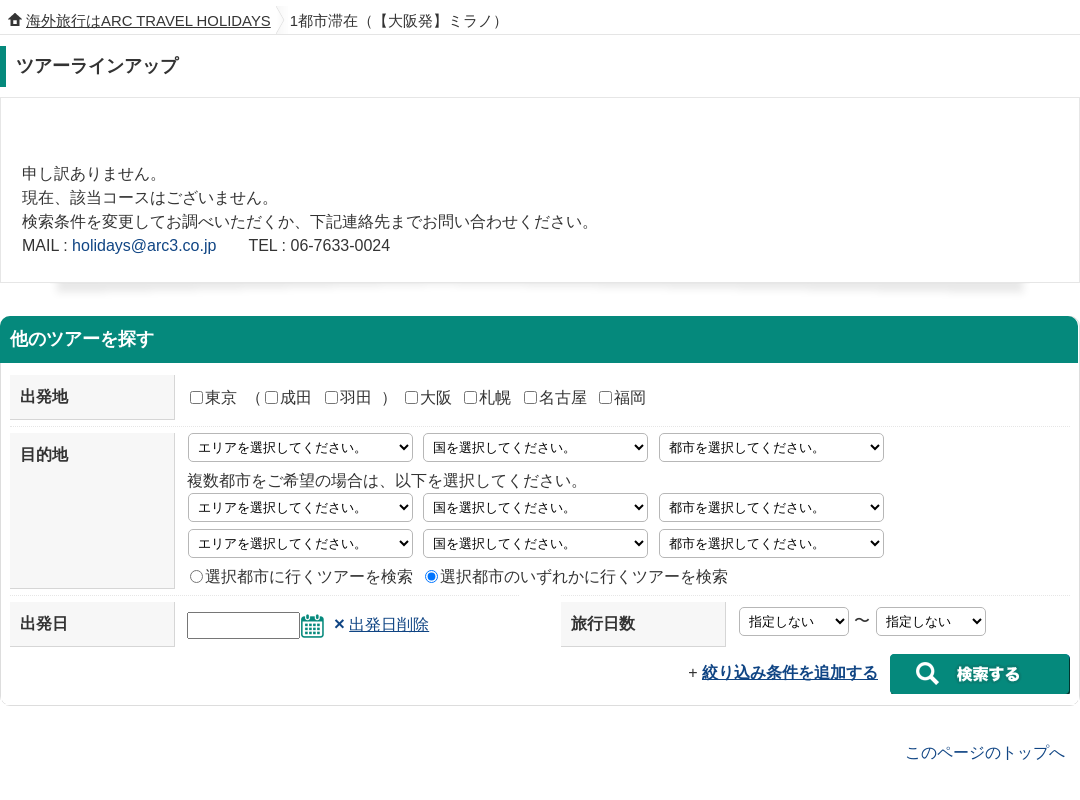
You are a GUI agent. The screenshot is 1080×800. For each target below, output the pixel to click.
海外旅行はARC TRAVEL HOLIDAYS (148, 21)
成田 (288, 397)
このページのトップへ (985, 751)
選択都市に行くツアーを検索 (301, 576)
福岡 (622, 397)
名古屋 (555, 397)
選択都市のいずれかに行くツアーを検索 (576, 576)
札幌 (487, 397)
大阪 (428, 397)
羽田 (348, 397)
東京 (213, 397)
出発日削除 (389, 624)
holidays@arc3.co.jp (144, 245)
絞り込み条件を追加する (790, 672)
